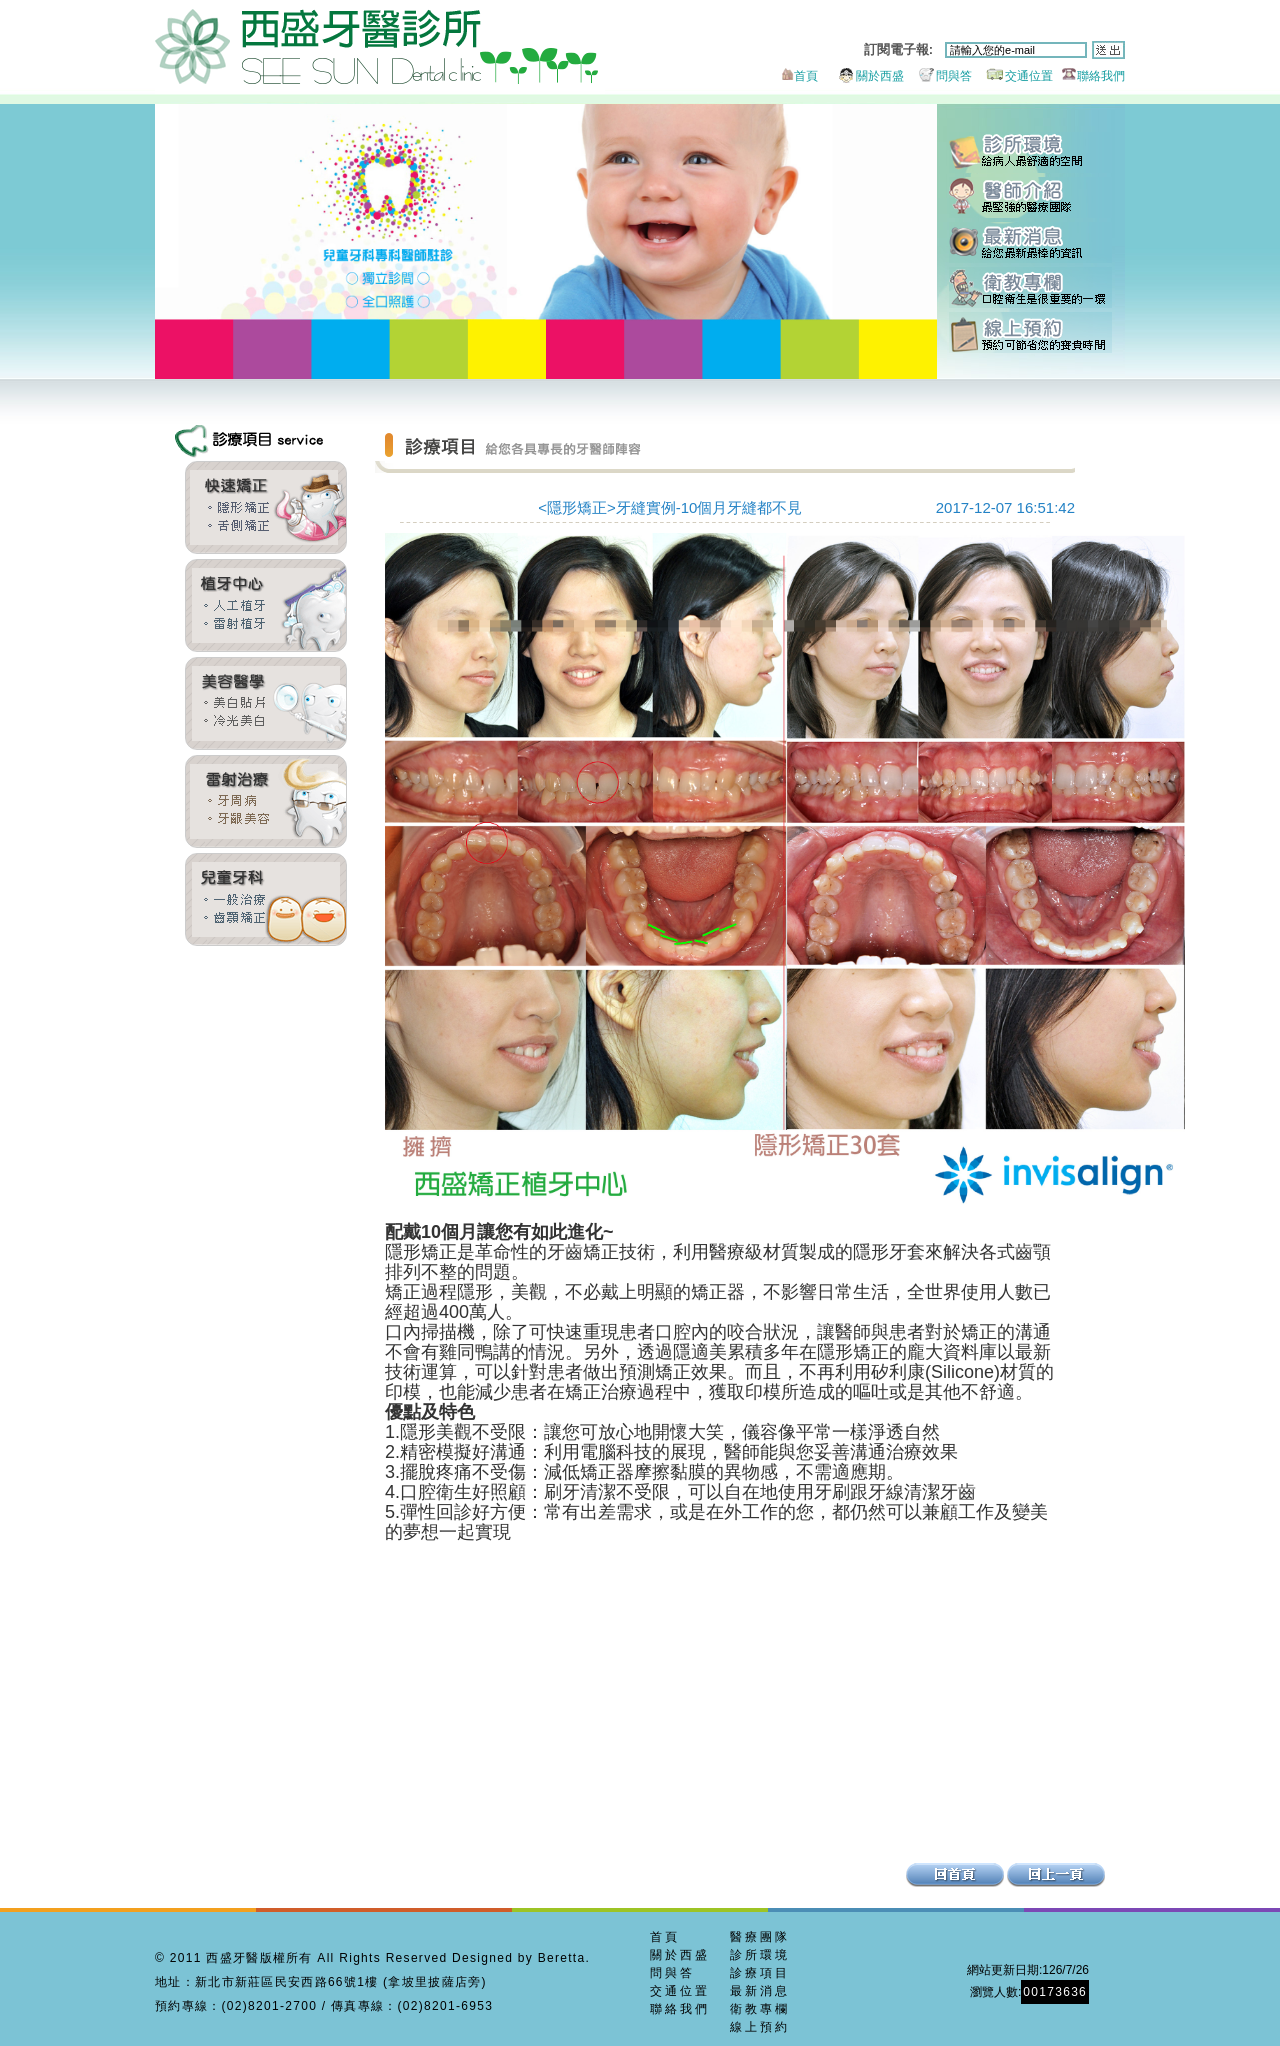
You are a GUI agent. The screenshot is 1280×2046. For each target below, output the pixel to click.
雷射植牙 (266, 605)
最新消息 (1030, 242)
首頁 (798, 76)
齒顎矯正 (266, 507)
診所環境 (1030, 152)
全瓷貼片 (266, 703)
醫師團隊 (1030, 197)
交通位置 (1014, 76)
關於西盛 (862, 76)
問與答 (939, 76)
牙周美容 (266, 801)
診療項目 (760, 1973)
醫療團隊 (760, 1937)
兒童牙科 (266, 899)
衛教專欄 (1030, 287)
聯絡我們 (1090, 76)
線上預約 (1030, 332)
